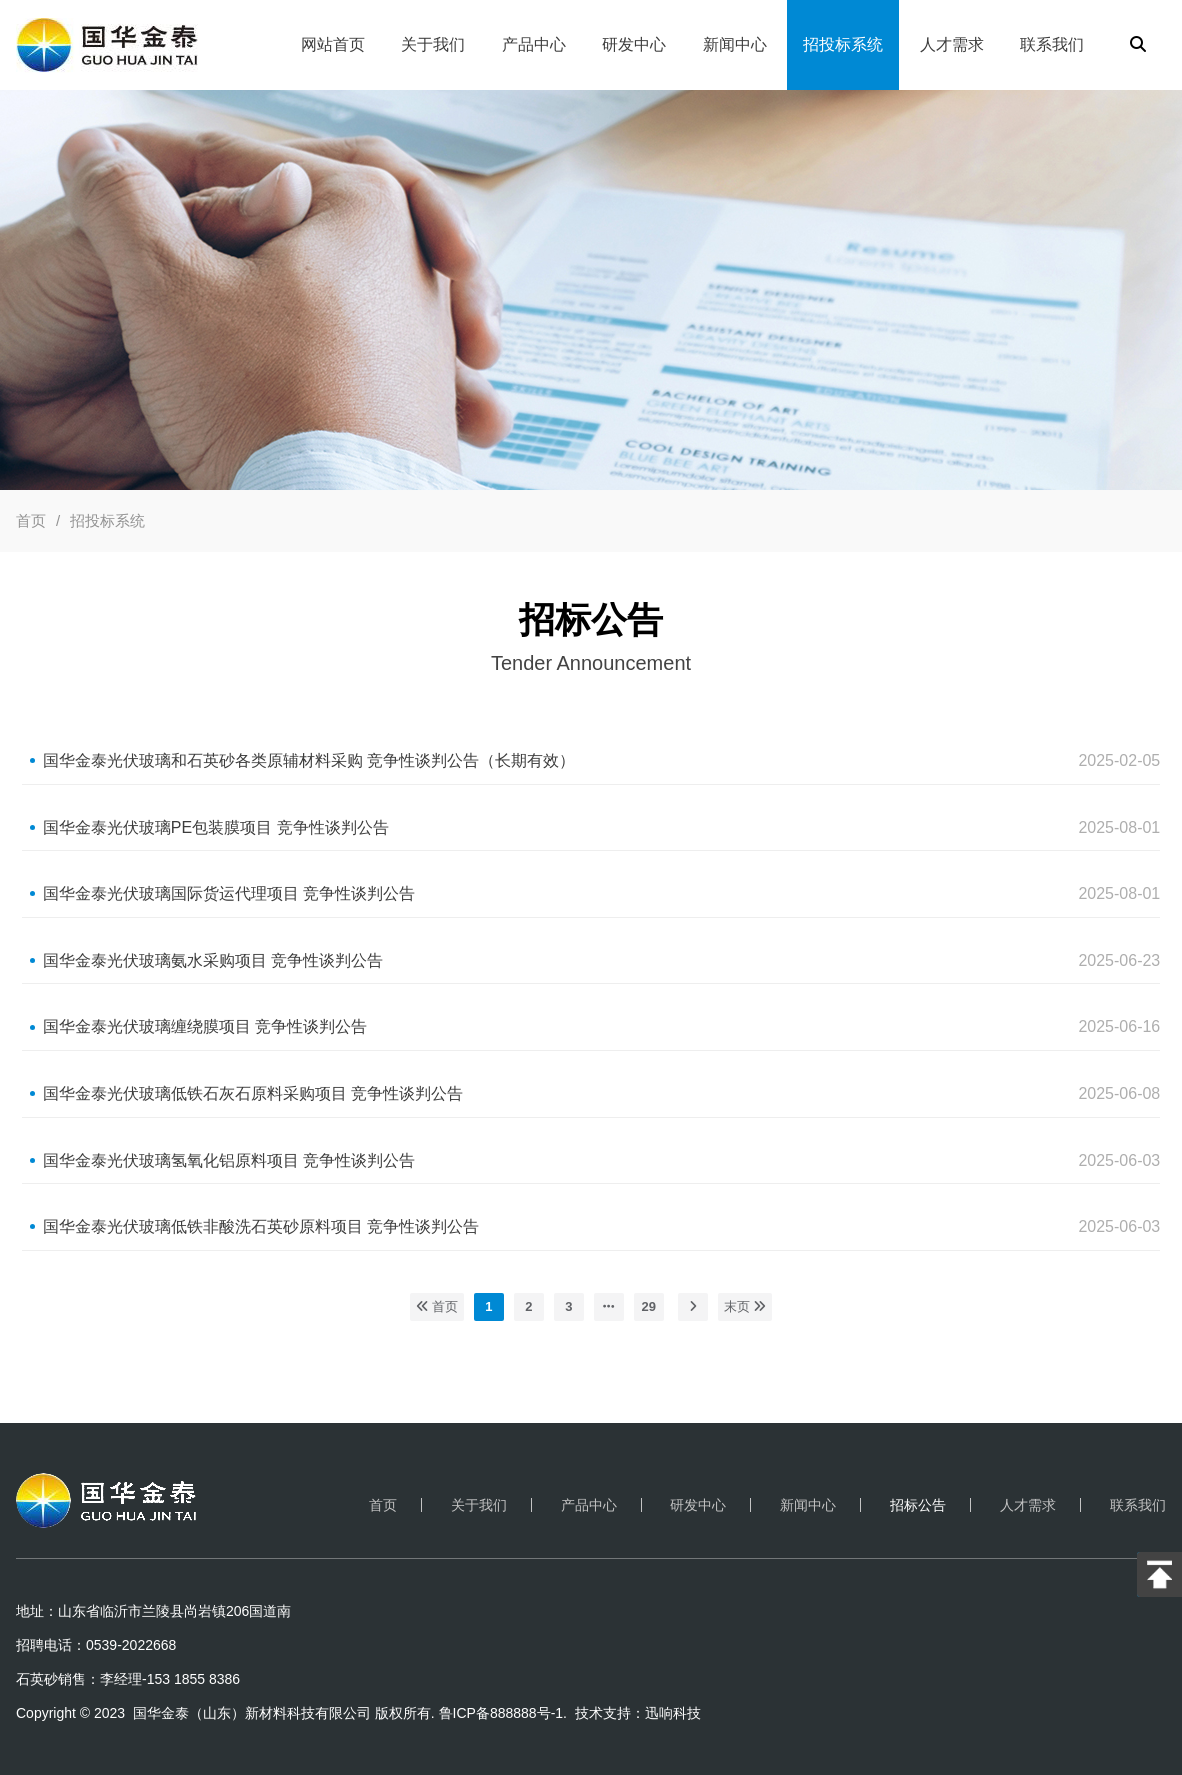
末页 (745, 1306)
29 (649, 1306)
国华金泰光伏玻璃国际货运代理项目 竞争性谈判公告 (229, 893)
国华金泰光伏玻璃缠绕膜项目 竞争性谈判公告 (205, 1026)
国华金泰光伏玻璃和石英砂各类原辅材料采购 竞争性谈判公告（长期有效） (309, 760)
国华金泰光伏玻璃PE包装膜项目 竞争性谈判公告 (216, 827)
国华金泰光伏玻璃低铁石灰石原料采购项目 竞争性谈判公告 (253, 1093)
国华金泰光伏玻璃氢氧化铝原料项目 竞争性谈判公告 (229, 1160)
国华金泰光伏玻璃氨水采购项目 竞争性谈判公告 (213, 960)
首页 (31, 520)
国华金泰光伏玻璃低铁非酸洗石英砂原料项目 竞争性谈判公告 (261, 1226)
